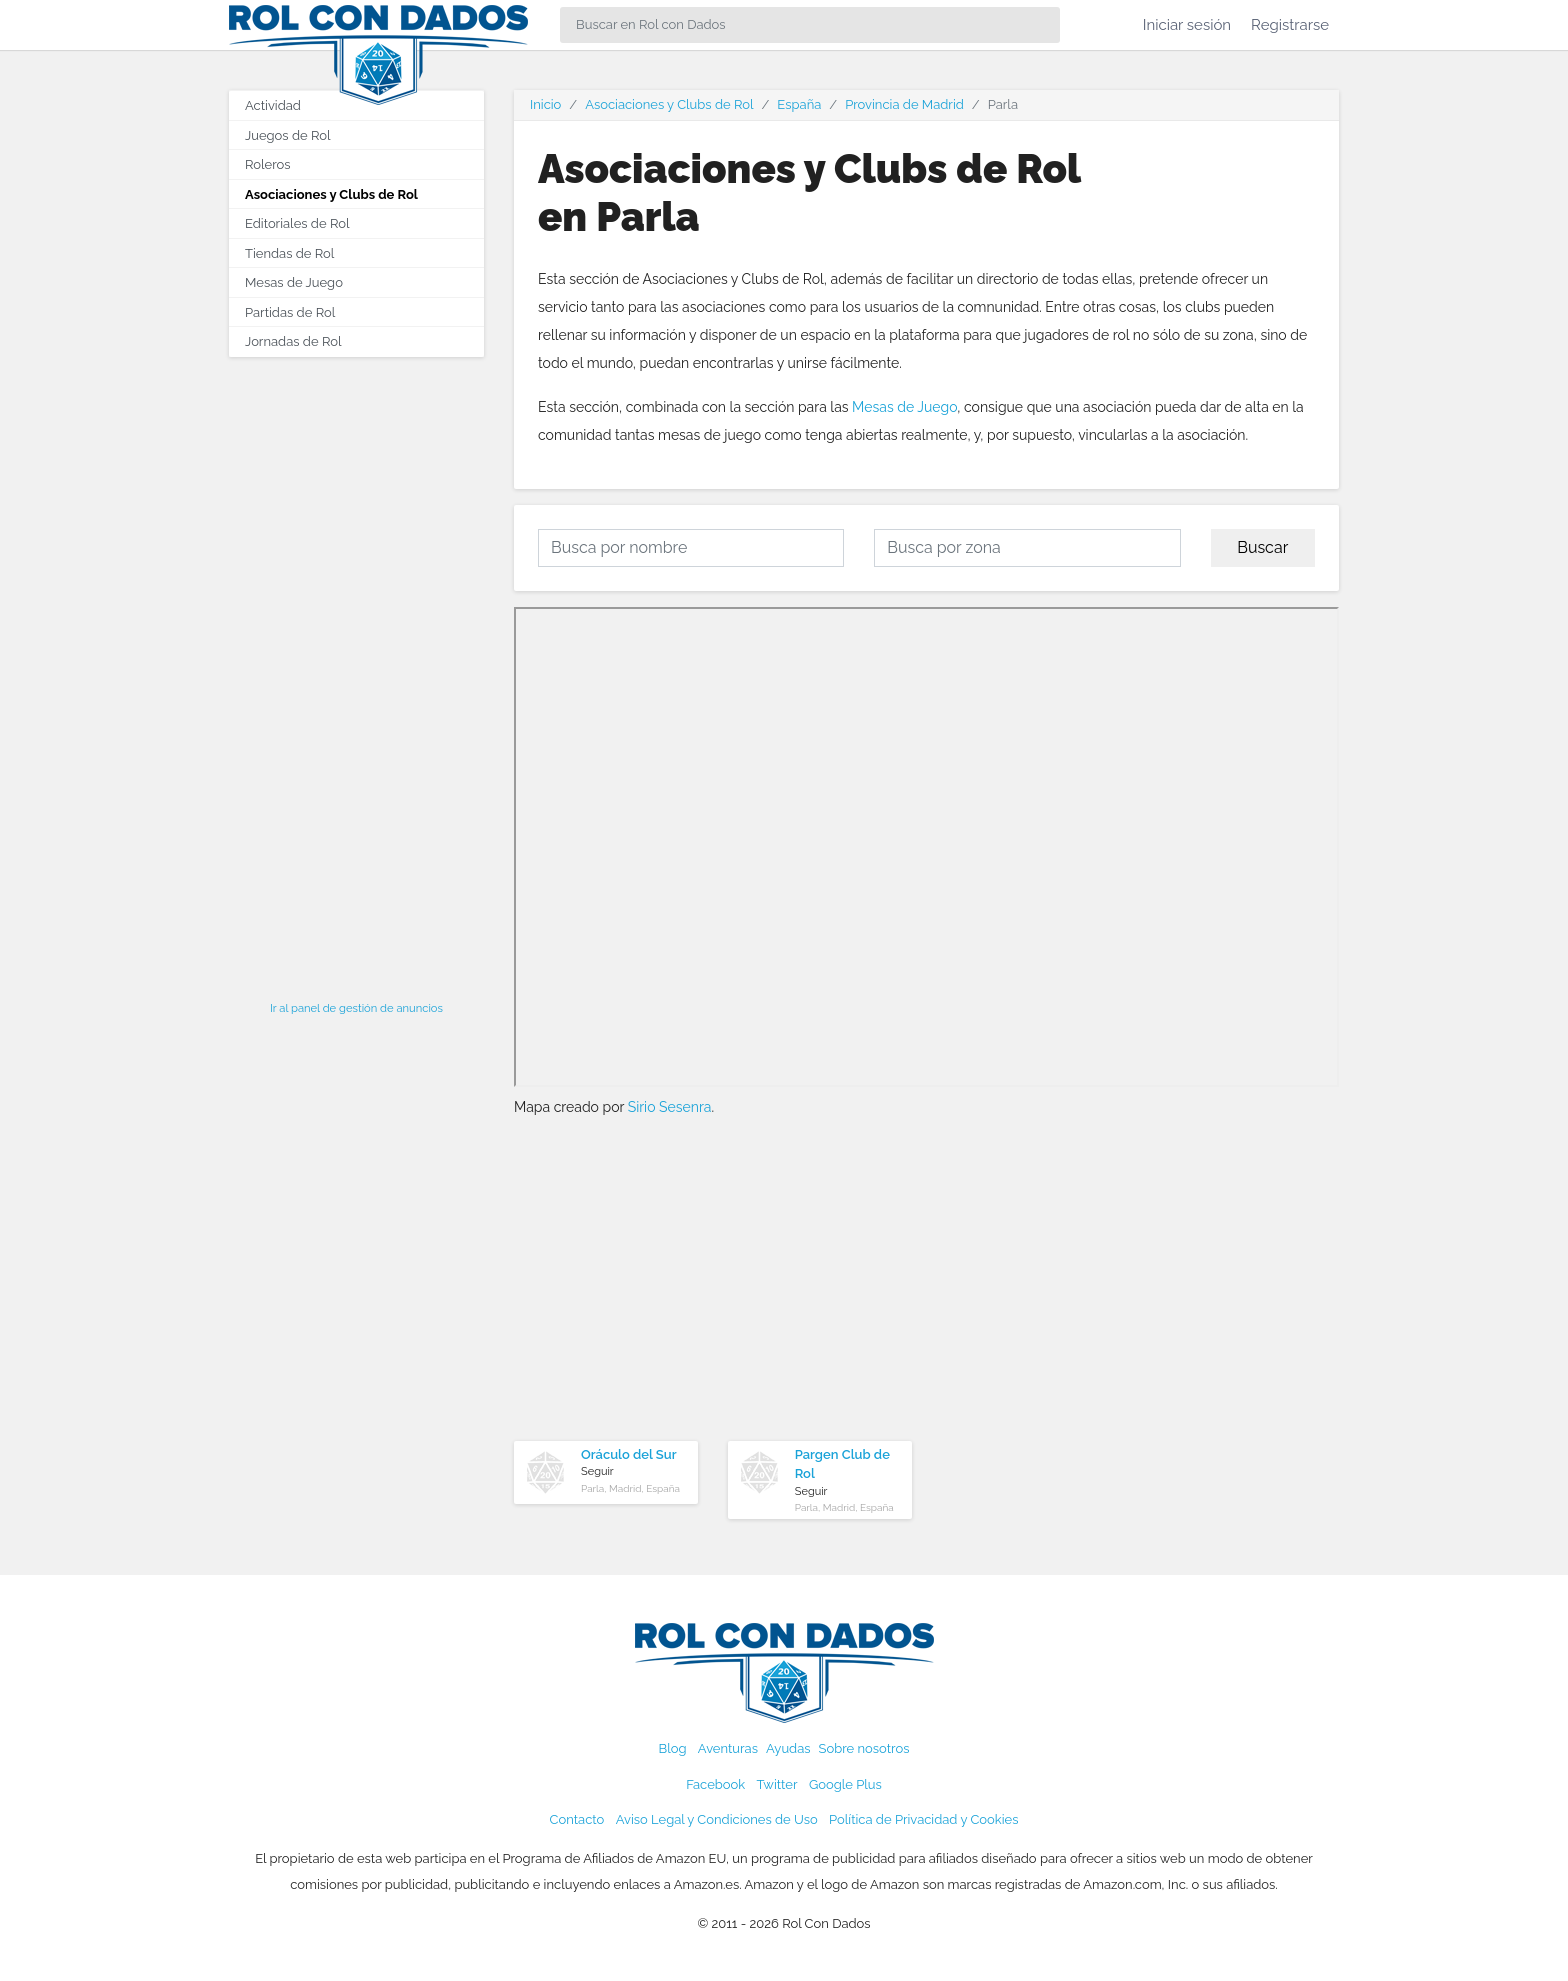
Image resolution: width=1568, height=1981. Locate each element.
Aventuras (728, 1748)
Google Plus (845, 1784)
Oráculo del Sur (629, 1454)
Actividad (273, 105)
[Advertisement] (356, 673)
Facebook (715, 1784)
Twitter (776, 1784)
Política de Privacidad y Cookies (923, 1819)
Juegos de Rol (287, 135)
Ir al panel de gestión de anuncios (356, 1008)
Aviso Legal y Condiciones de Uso (717, 1819)
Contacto (577, 1819)
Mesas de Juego (904, 407)
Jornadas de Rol (293, 341)
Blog (673, 1748)
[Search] (810, 25)
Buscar (1262, 547)
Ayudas (788, 1748)
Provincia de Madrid (904, 104)
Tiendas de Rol (289, 253)
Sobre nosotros (864, 1748)
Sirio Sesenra (670, 1107)
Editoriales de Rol (297, 223)
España (799, 104)
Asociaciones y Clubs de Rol (331, 194)
